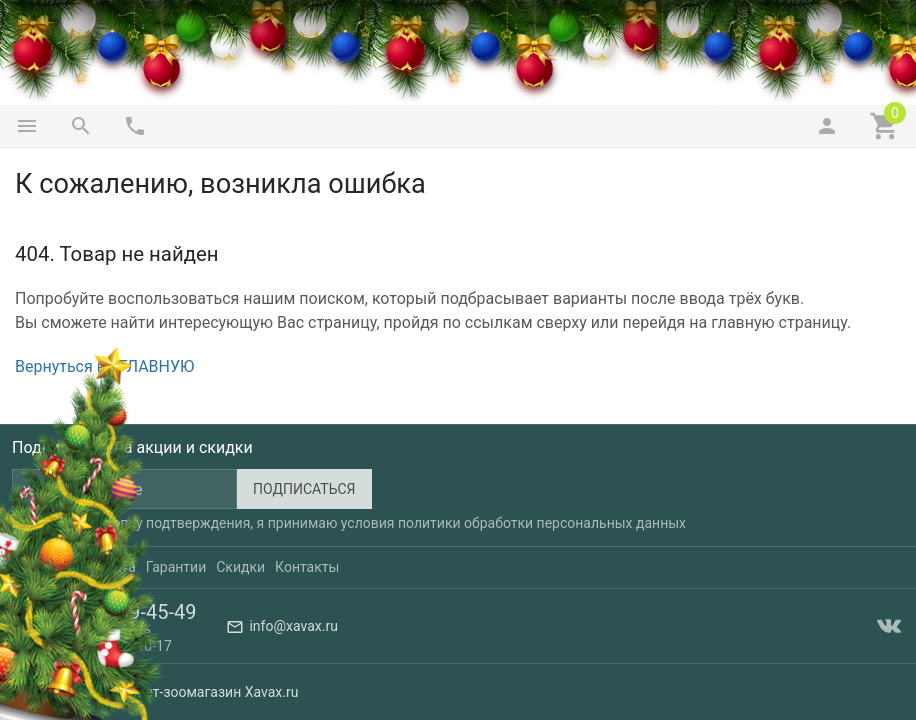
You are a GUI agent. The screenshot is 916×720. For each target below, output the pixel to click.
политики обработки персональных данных (542, 523)
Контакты (307, 567)
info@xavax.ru (293, 626)
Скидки (240, 567)
